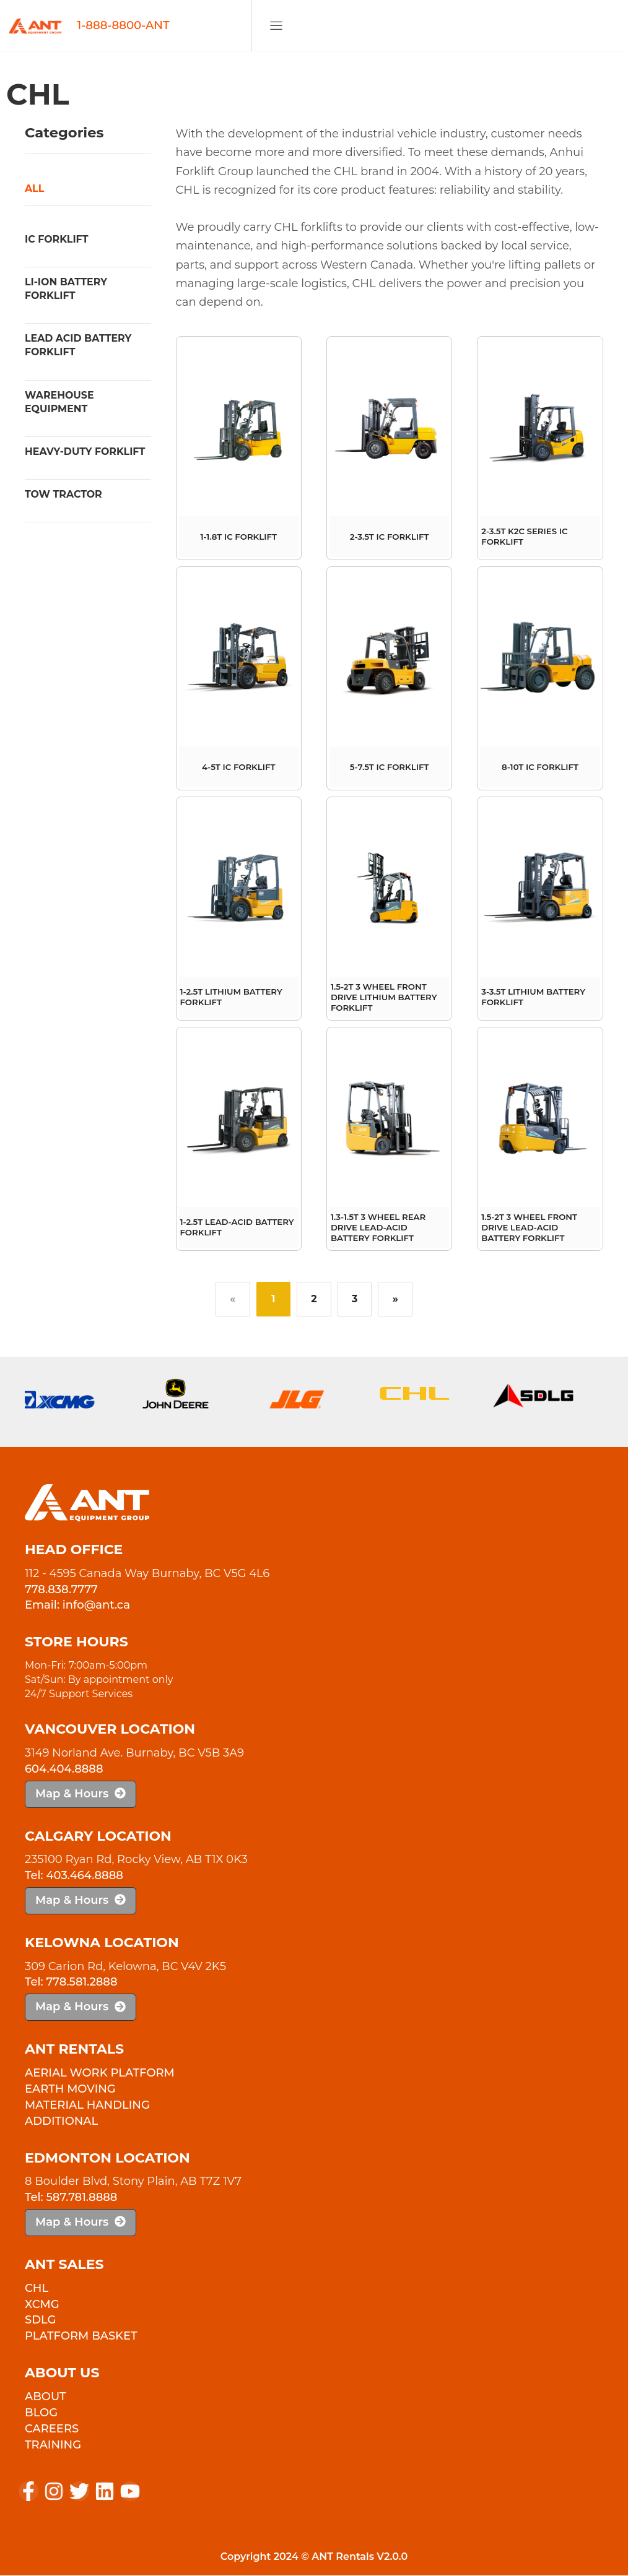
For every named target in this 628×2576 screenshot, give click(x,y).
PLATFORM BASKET (81, 2337)
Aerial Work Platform (100, 2073)
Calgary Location (98, 1836)
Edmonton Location (107, 2158)
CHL (36, 2289)
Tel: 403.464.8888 (74, 1876)
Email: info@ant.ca (77, 1606)
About (45, 2397)
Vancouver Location (110, 1730)
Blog (41, 2413)
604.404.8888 (64, 1769)
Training (53, 2445)
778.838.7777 (61, 1590)
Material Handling (87, 2105)
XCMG (42, 2305)
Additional (61, 2122)
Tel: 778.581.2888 (71, 1983)
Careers (52, 2429)
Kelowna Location (102, 1943)
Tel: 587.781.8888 (71, 2198)
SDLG (40, 2321)
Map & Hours (80, 1794)
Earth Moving (70, 2089)
